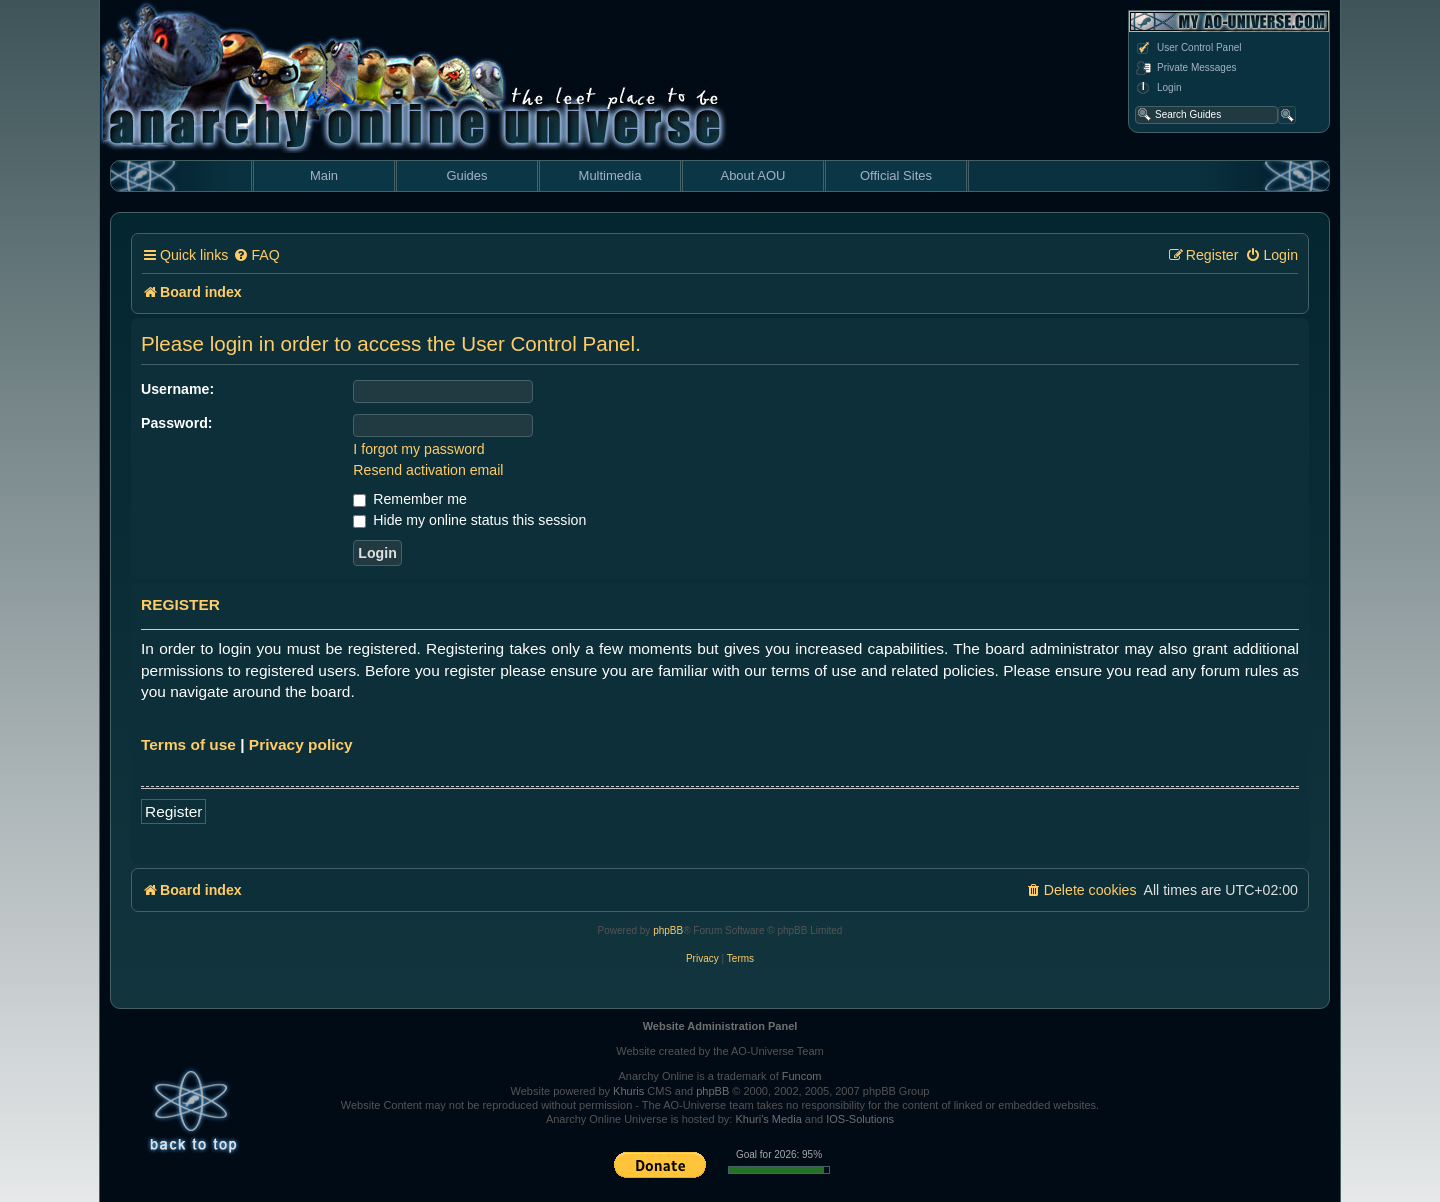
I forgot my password (418, 449)
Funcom (802, 1076)
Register (173, 811)
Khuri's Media (768, 1119)
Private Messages (1185, 68)
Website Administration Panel (720, 1026)
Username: (177, 389)
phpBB (668, 930)
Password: (177, 423)
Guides (466, 175)
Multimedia (610, 175)
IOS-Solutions (860, 1119)
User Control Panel (1188, 48)
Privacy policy (301, 744)
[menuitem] (256, 255)
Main (324, 175)
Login (1158, 88)
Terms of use (188, 744)
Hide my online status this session (469, 520)
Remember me (409, 499)
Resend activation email (428, 470)
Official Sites (896, 175)
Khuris (628, 1091)
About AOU (752, 175)
